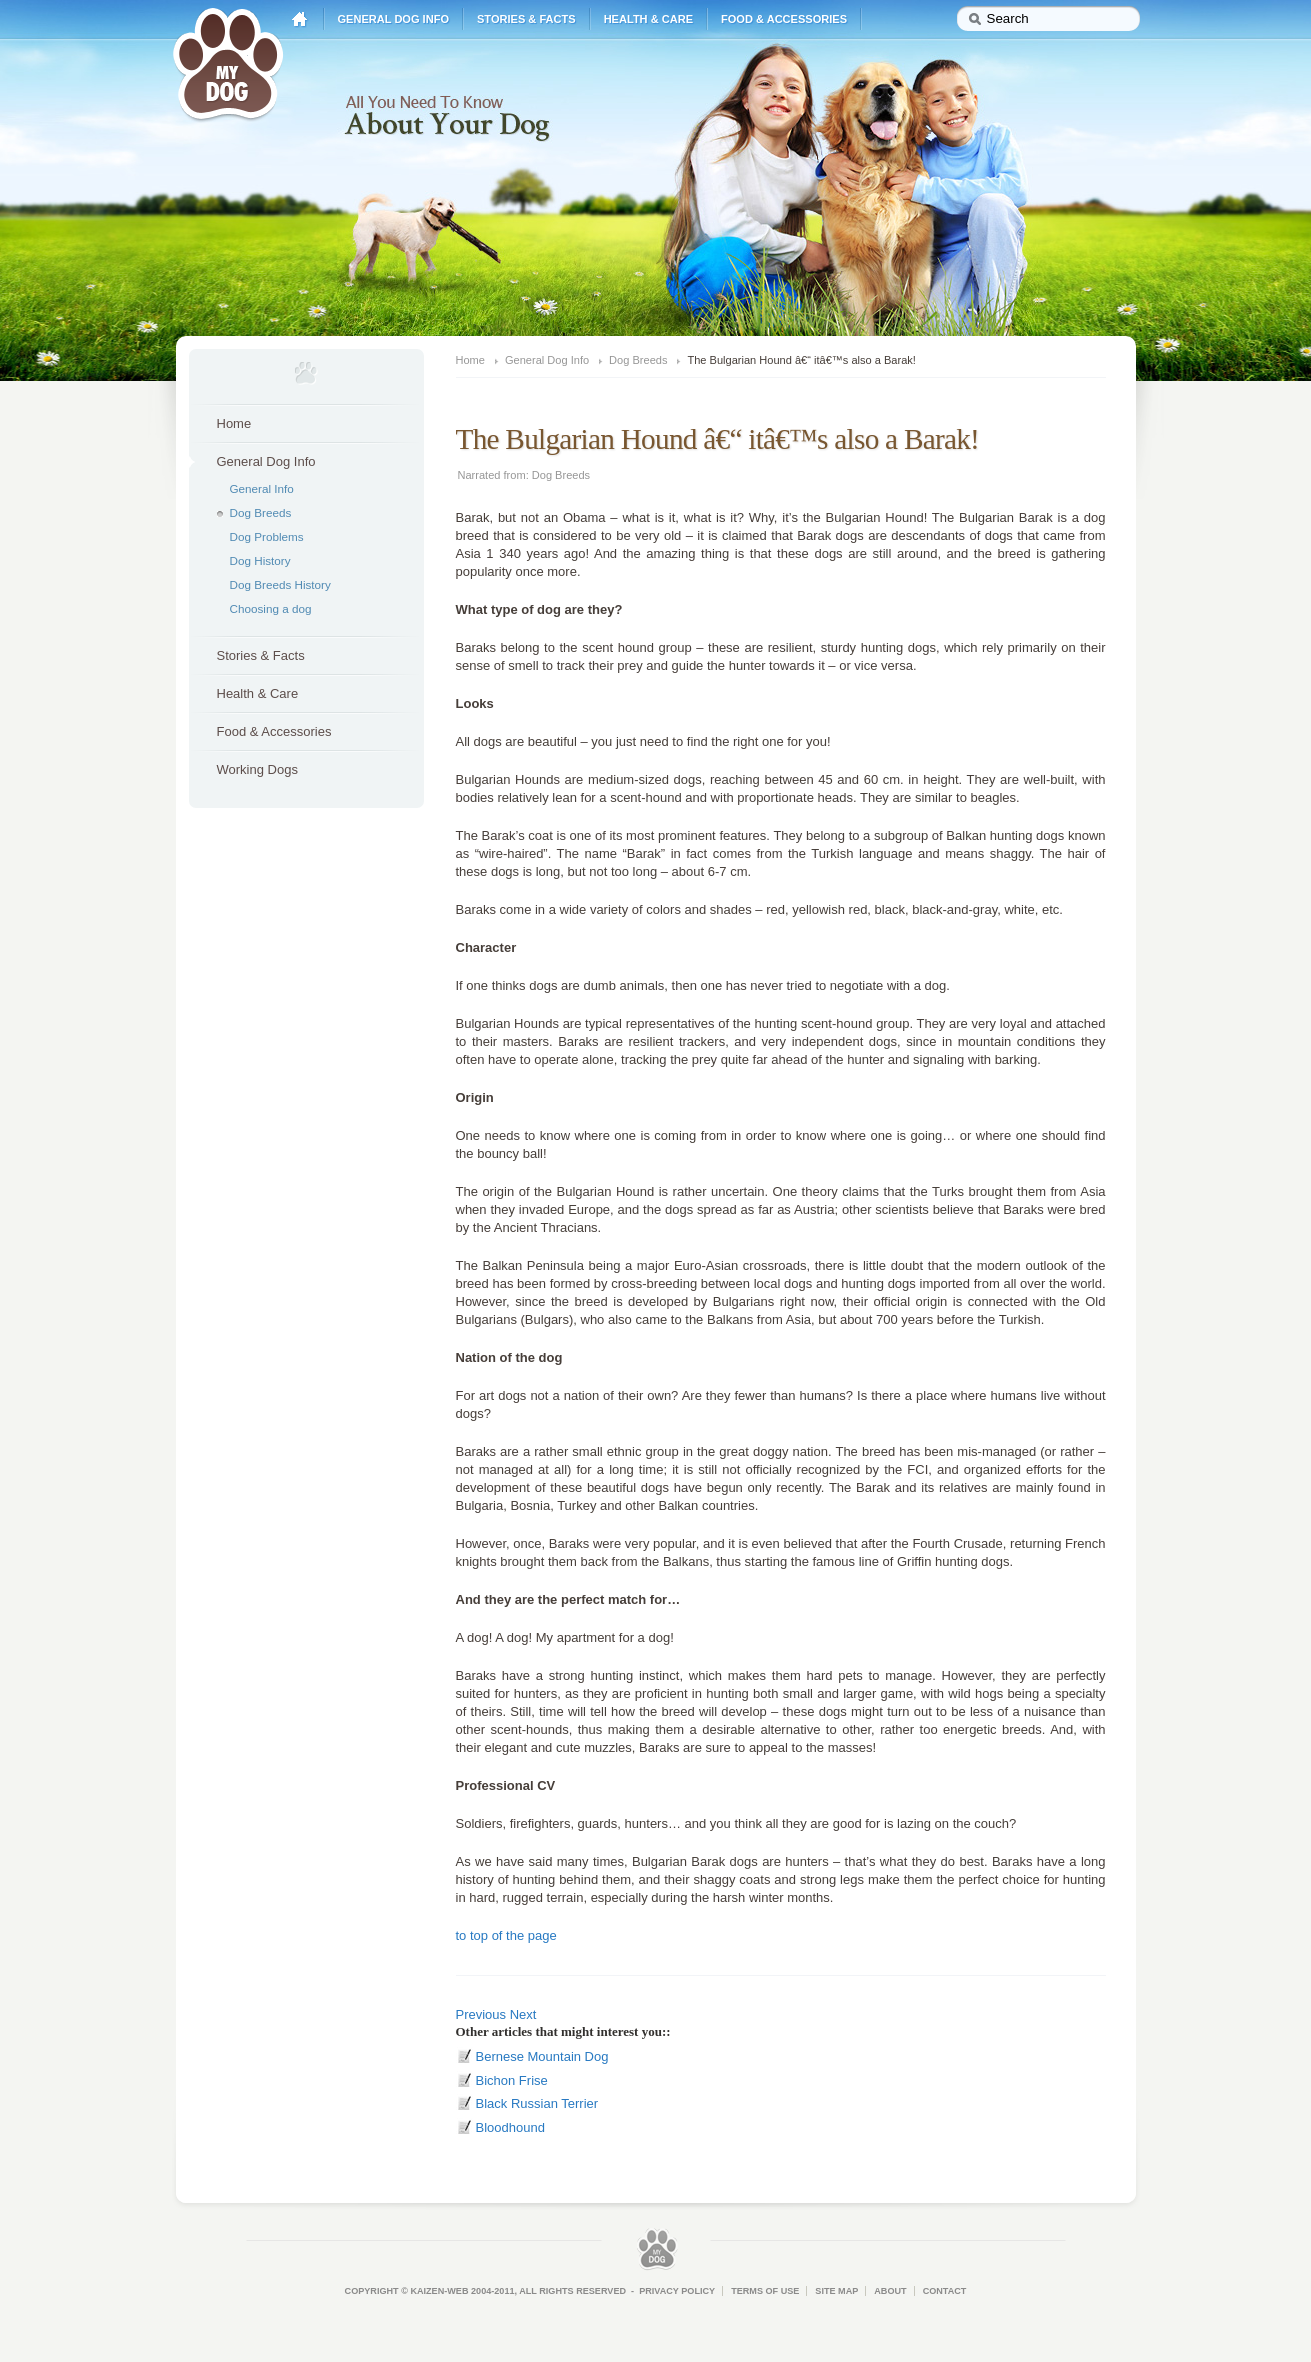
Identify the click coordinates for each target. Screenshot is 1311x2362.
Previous (481, 2014)
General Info (262, 488)
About (890, 2291)
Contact (945, 2291)
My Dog (228, 62)
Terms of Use (765, 2291)
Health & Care (648, 19)
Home (300, 19)
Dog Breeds (261, 512)
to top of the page (506, 1935)
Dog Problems (267, 536)
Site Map (836, 2291)
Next (523, 2014)
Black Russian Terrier (537, 2103)
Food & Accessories (784, 19)
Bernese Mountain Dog (542, 2056)
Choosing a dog (271, 608)
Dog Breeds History (280, 584)
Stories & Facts (526, 19)
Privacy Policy (677, 2291)
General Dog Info (394, 19)
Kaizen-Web (439, 2291)
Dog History (260, 560)
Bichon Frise (512, 2080)
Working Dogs (257, 769)
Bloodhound (510, 2127)
